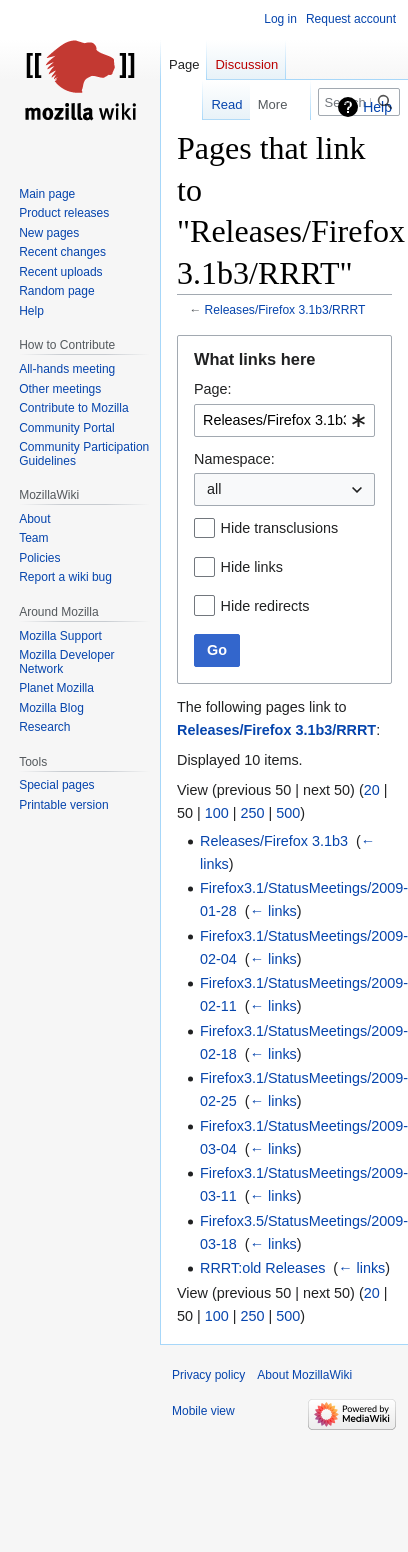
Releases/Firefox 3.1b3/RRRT (285, 310)
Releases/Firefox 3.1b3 (274, 841)
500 (288, 813)
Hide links (252, 567)
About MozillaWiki (304, 1375)
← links (273, 911)
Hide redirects (265, 606)
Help (377, 107)
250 (253, 813)
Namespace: (234, 459)
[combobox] (284, 420)
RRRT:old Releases (262, 1268)
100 (217, 813)
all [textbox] (214, 489)
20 (372, 790)
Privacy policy (208, 1375)
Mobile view (203, 1411)
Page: (213, 389)
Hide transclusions (280, 528)
